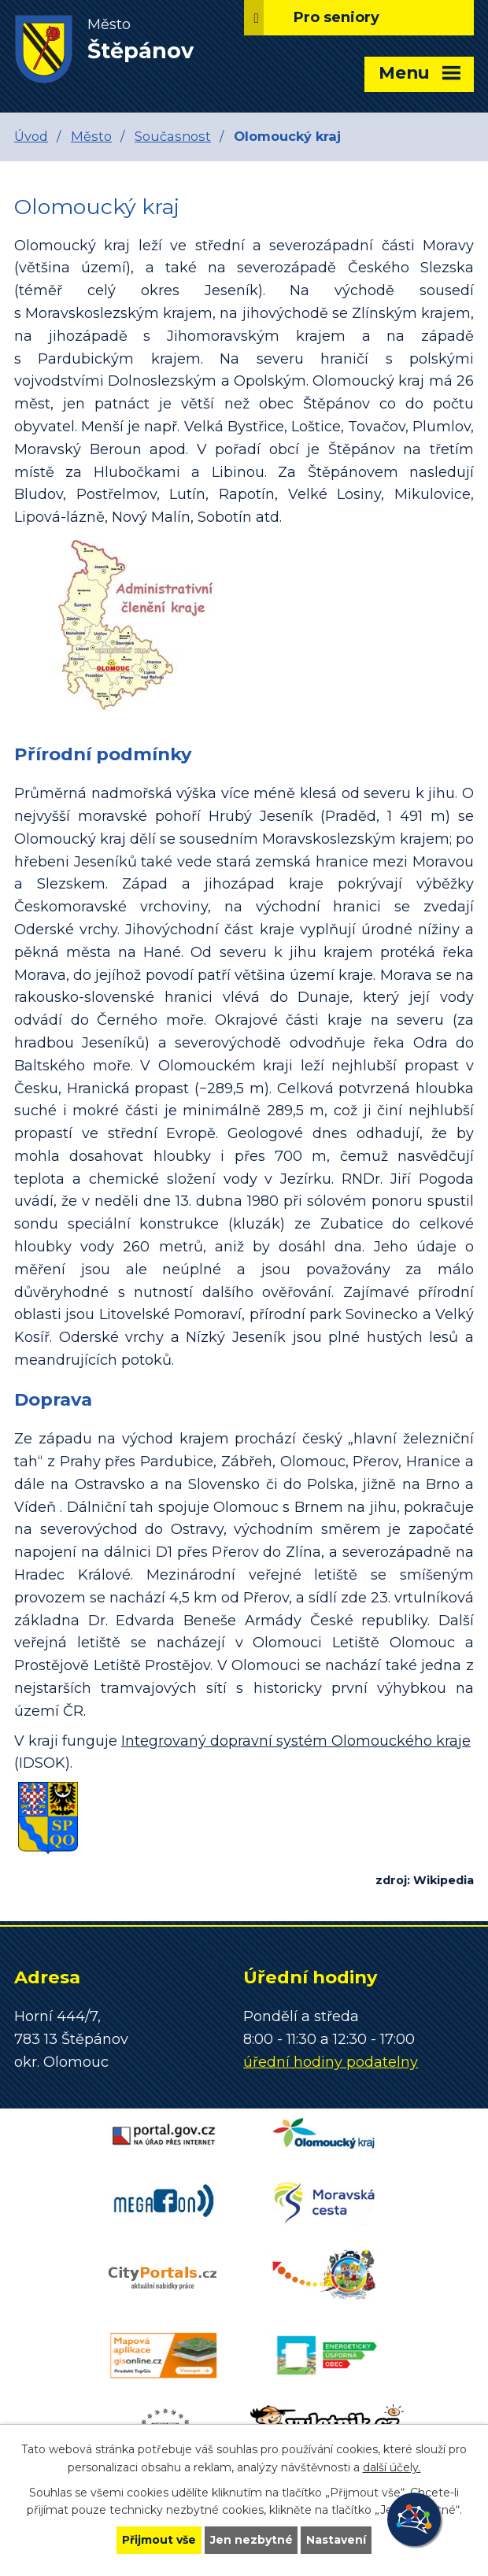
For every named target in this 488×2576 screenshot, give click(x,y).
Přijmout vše (159, 2540)
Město (91, 136)
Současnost (173, 136)
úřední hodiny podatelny (330, 2062)
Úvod (31, 136)
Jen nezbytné (251, 2540)
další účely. (392, 2467)
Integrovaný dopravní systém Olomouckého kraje (296, 1741)
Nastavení (337, 2540)
